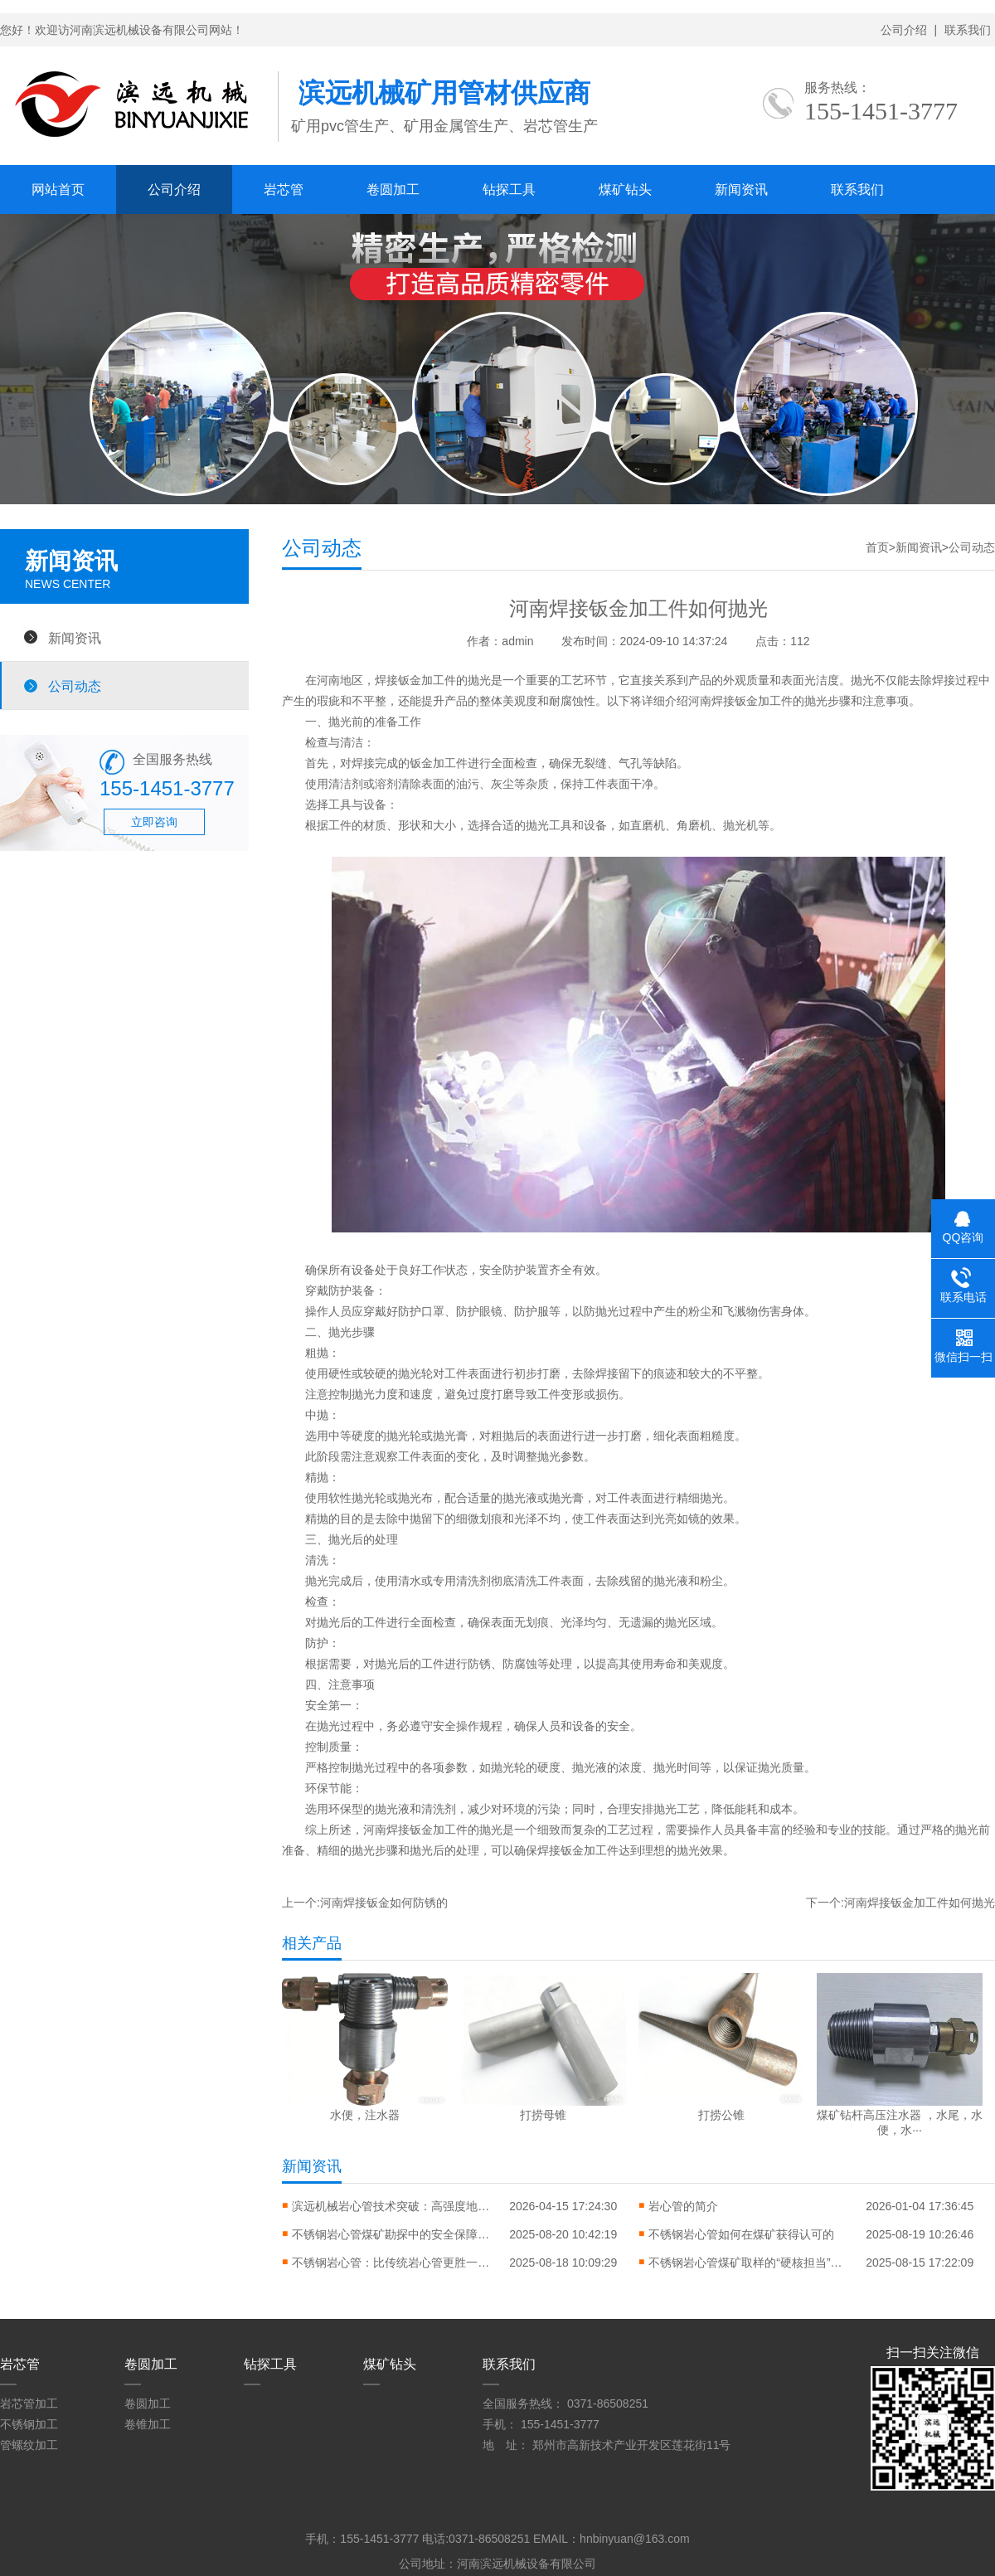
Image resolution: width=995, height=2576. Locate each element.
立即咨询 (154, 822)
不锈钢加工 (29, 2424)
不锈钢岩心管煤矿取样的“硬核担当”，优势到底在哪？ (747, 2262)
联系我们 (967, 29)
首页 (877, 547)
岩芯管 (283, 189)
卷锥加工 (147, 2424)
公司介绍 (904, 29)
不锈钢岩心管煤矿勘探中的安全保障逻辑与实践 (391, 2234)
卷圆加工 (393, 189)
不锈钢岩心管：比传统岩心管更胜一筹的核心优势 (391, 2262)
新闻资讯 (741, 189)
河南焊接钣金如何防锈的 (384, 1902)
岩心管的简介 (683, 2206)
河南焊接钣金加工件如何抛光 (919, 1902)
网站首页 (58, 189)
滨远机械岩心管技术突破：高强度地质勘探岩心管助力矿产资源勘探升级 (391, 2206)
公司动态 (74, 685)
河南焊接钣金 (398, 1829)
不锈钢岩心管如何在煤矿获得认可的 (741, 2234)
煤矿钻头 (625, 189)
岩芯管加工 (29, 2403)
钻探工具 (509, 189)
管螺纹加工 (29, 2445)
